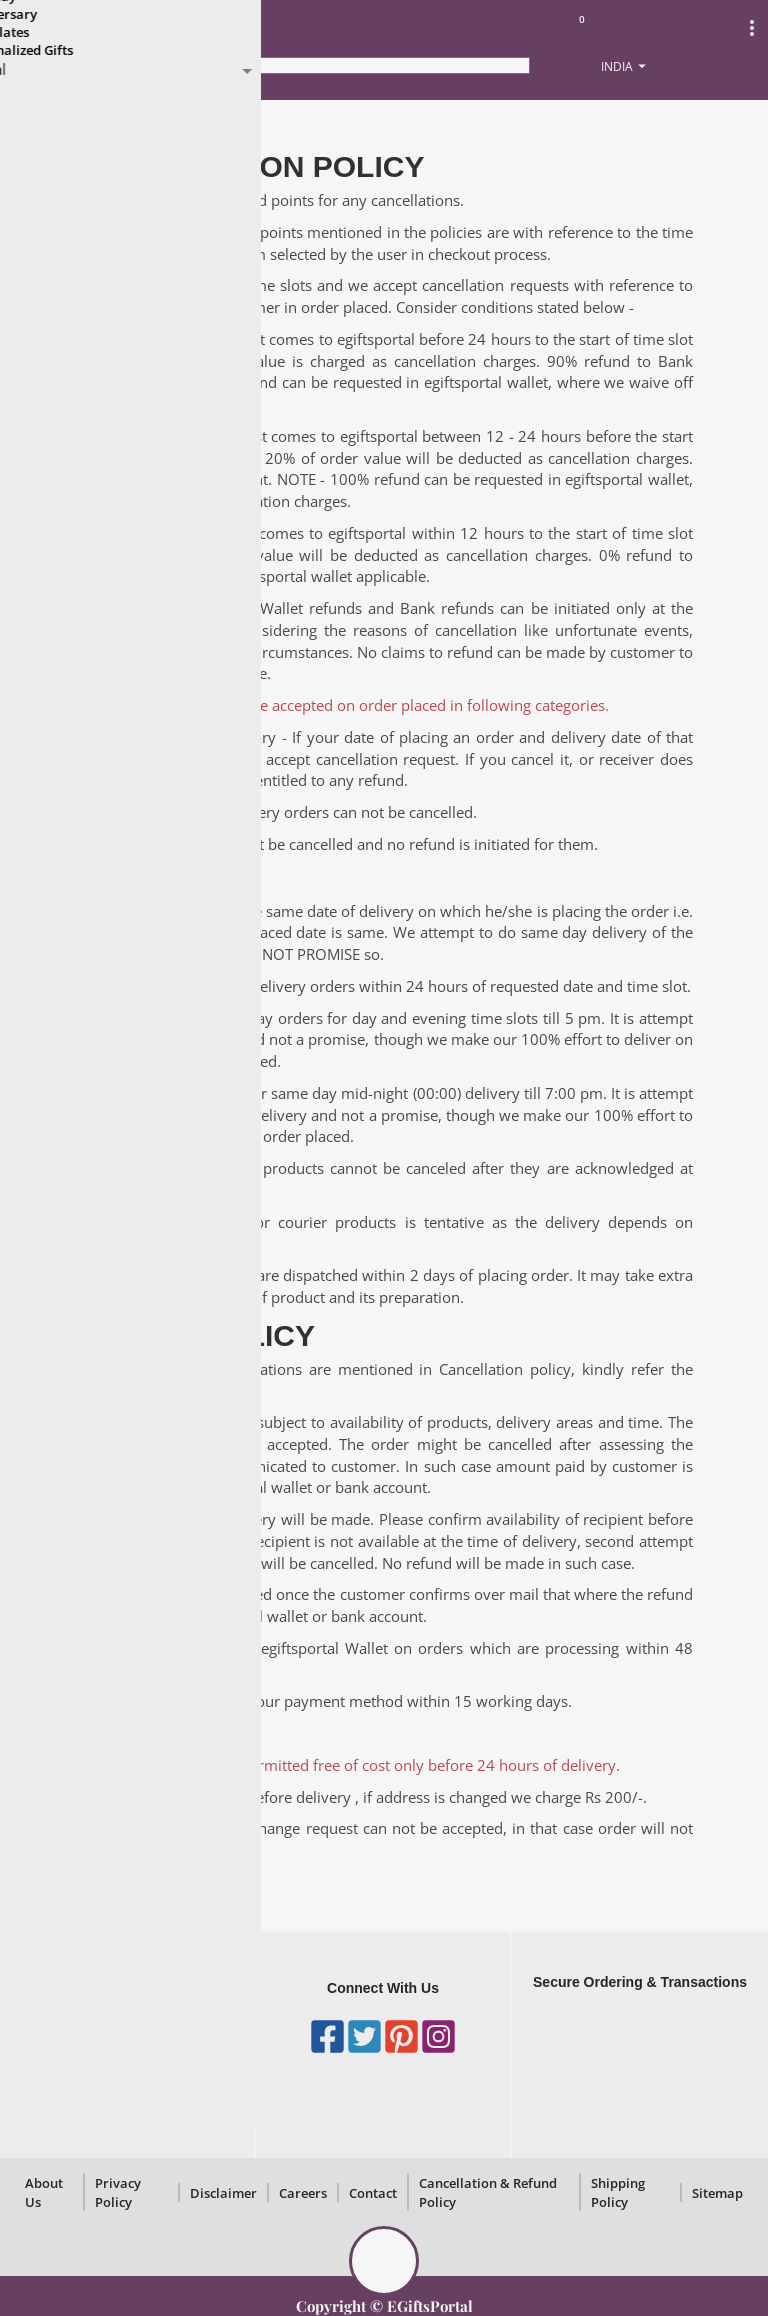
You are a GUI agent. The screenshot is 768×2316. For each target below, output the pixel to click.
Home (38, 121)
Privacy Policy (118, 2192)
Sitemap (717, 2193)
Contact (373, 2193)
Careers (303, 2193)
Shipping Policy (618, 2192)
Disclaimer (223, 2193)
